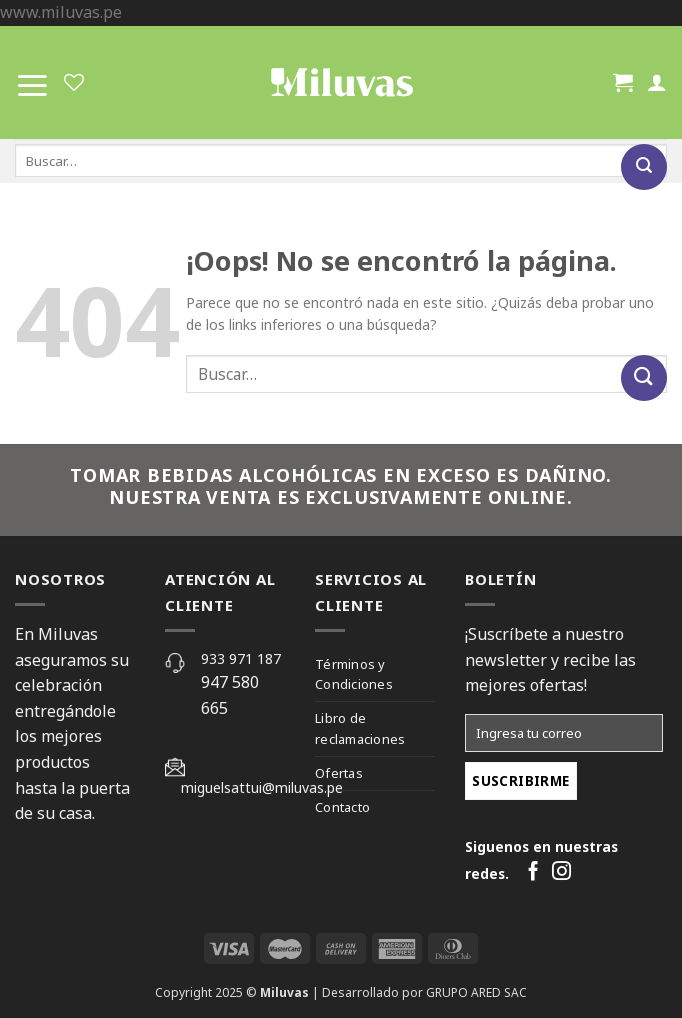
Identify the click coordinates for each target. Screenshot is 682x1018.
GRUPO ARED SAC (476, 992)
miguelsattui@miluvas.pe (262, 787)
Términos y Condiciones (354, 674)
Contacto (342, 807)
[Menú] (32, 81)
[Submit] (644, 167)
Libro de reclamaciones (360, 728)
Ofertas (339, 773)
